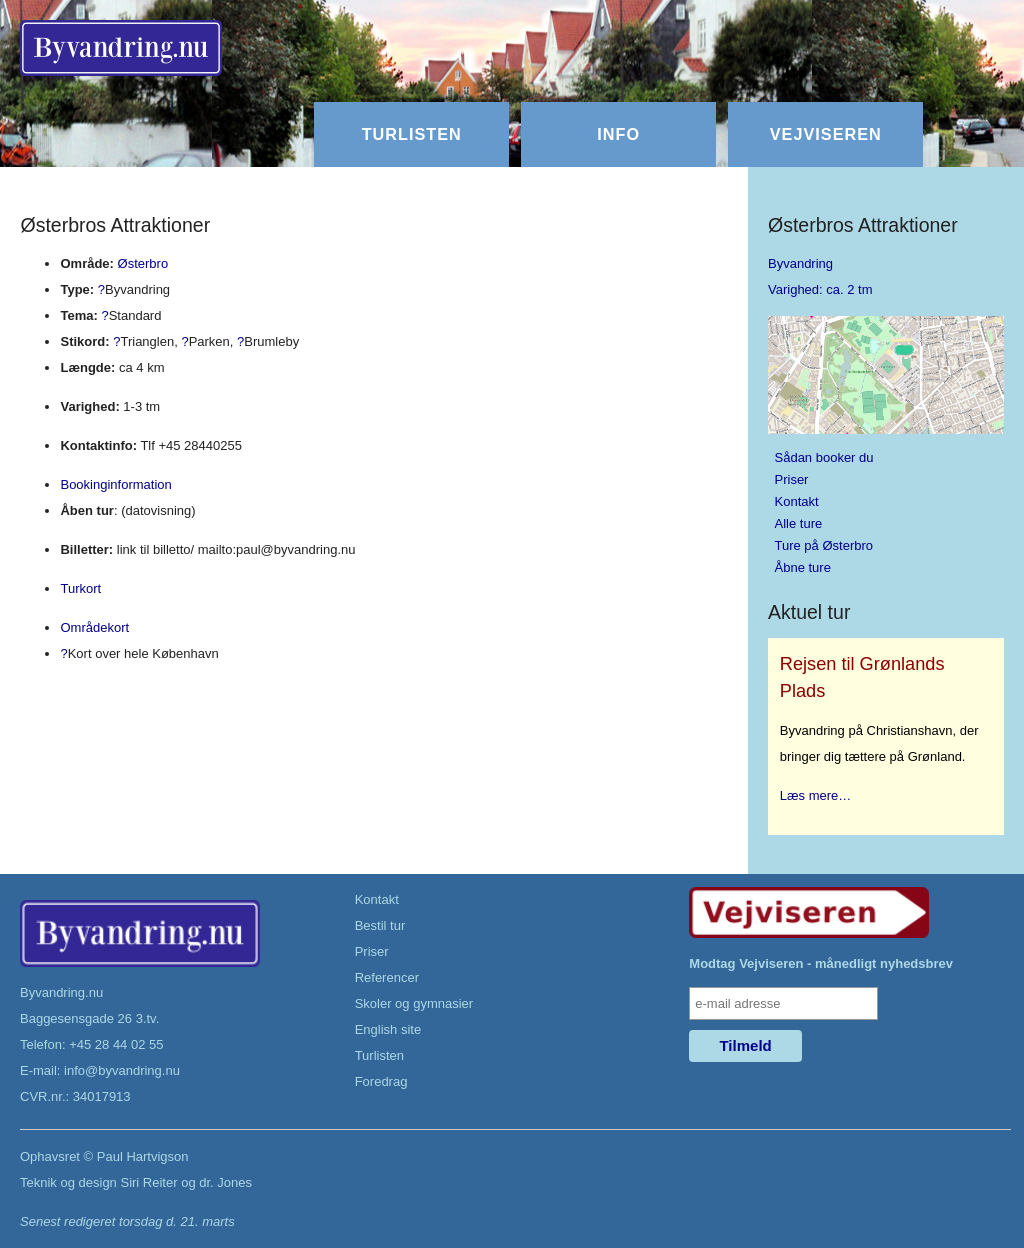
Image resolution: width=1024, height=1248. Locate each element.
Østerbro (143, 263)
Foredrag (381, 1081)
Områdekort (94, 627)
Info (618, 134)
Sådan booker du (824, 457)
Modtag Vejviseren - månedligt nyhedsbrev (821, 963)
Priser (792, 479)
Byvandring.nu (61, 992)
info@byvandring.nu (122, 1070)
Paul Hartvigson (143, 1156)
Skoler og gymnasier (414, 1003)
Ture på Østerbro (824, 545)
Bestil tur (380, 925)
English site (388, 1029)
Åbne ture (803, 567)
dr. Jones (225, 1182)
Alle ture (799, 523)
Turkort (80, 588)
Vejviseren (826, 134)
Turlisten (412, 134)
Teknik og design (68, 1182)
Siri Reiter (148, 1182)
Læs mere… (816, 795)
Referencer (387, 977)
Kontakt (797, 501)
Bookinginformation (115, 484)
